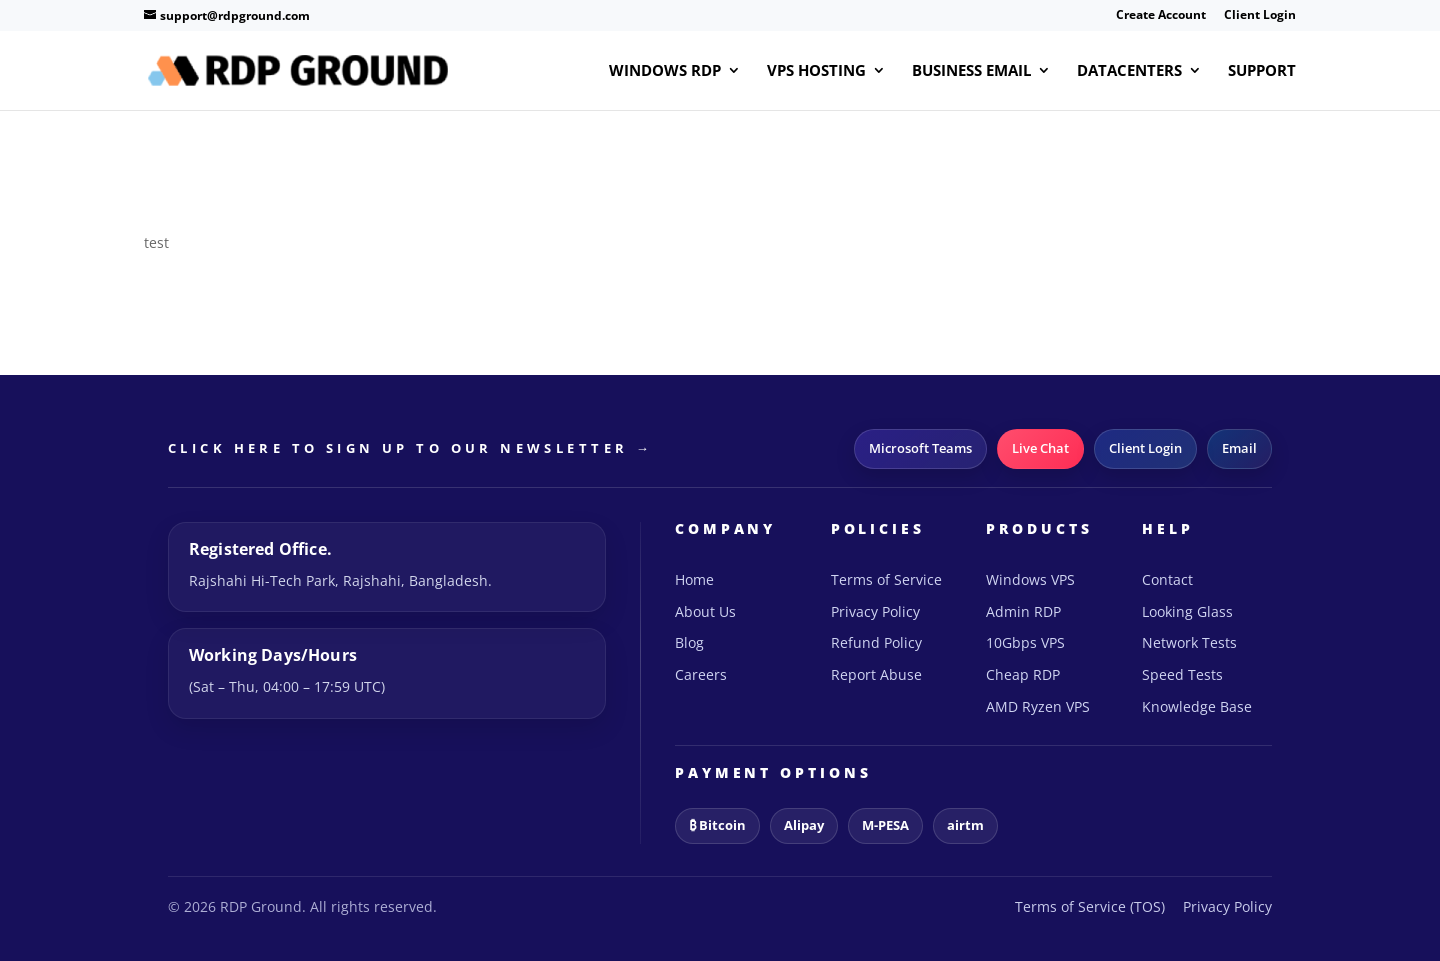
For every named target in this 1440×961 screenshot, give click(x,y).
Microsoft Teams (920, 448)
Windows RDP (665, 71)
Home (694, 579)
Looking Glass (1187, 611)
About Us (705, 611)
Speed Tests (1182, 674)
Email (1239, 448)
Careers (701, 674)
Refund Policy (876, 642)
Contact (1167, 579)
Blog (689, 642)
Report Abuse (876, 674)
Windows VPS (1030, 579)
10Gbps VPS (1025, 642)
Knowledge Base (1197, 706)
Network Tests (1189, 642)
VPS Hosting (816, 71)
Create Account (1161, 16)
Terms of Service (886, 579)
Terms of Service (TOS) (1090, 906)
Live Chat (1040, 448)
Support (1262, 71)
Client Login (1260, 16)
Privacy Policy (875, 611)
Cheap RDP (1023, 674)
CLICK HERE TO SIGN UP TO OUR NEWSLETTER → (410, 448)
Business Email (971, 71)
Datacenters (1129, 71)
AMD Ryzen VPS (1038, 706)
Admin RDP (1023, 611)
